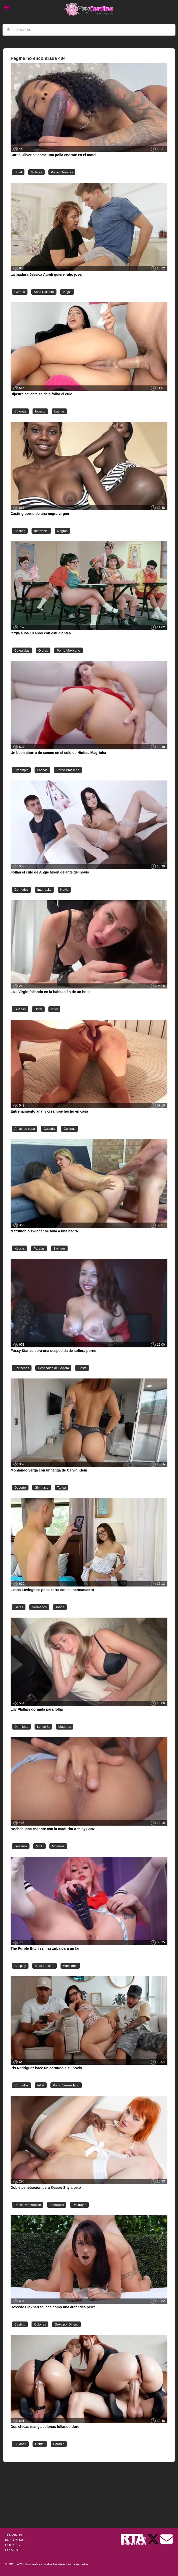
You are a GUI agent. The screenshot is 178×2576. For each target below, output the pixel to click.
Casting (19, 531)
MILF (39, 1846)
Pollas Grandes (62, 172)
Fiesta (82, 1368)
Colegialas (21, 650)
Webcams (70, 1966)
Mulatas (36, 172)
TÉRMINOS (13, 2535)
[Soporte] (166, 2539)
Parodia (58, 2444)
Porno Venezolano (66, 2085)
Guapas (20, 1009)
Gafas (18, 1607)
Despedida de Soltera (53, 1368)
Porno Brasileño (67, 770)
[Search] (89, 30)
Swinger (59, 1248)
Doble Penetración (27, 2205)
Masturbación (44, 1966)
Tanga (61, 1487)
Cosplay (20, 1966)
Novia (64, 889)
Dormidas (21, 1727)
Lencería (43, 1727)
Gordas (19, 292)
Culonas (20, 411)
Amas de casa (24, 1129)
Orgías (43, 650)
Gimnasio (41, 1487)
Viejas (67, 292)
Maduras (64, 1727)
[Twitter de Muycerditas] (153, 2539)
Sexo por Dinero (66, 2324)
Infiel (54, 1009)
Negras (62, 531)
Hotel (18, 172)
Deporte (20, 1487)
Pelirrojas (79, 2205)
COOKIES (12, 2545)
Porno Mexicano (68, 650)
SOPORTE (13, 2550)
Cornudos (21, 889)
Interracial (41, 531)
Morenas (58, 1846)
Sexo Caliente (44, 292)
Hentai (39, 2444)
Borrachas (21, 1368)
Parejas (39, 1248)
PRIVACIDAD (14, 2540)
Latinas (59, 411)
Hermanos (39, 1607)
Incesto (40, 411)
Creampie (21, 770)
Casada (49, 1129)
